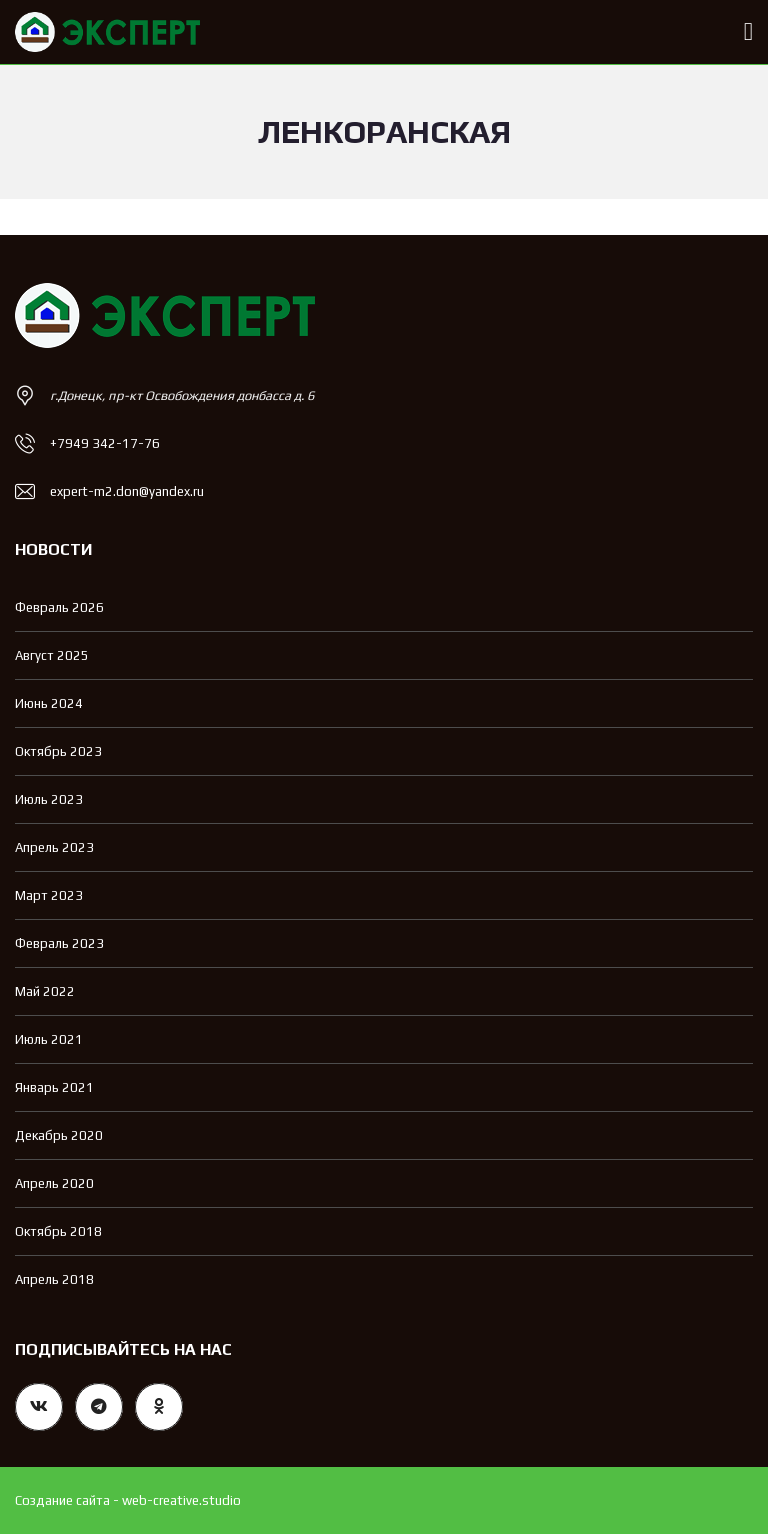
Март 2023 (49, 895)
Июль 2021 (49, 1039)
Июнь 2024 (49, 703)
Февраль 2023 (59, 943)
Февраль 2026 (59, 607)
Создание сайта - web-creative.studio (128, 1500)
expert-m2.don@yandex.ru (127, 491)
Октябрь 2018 (58, 1231)
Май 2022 (45, 991)
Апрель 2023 (54, 847)
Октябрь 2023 (58, 751)
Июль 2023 (49, 799)
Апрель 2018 (54, 1279)
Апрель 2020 (54, 1183)
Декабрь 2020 (59, 1135)
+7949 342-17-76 (105, 443)
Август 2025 (52, 655)
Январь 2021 (54, 1087)
